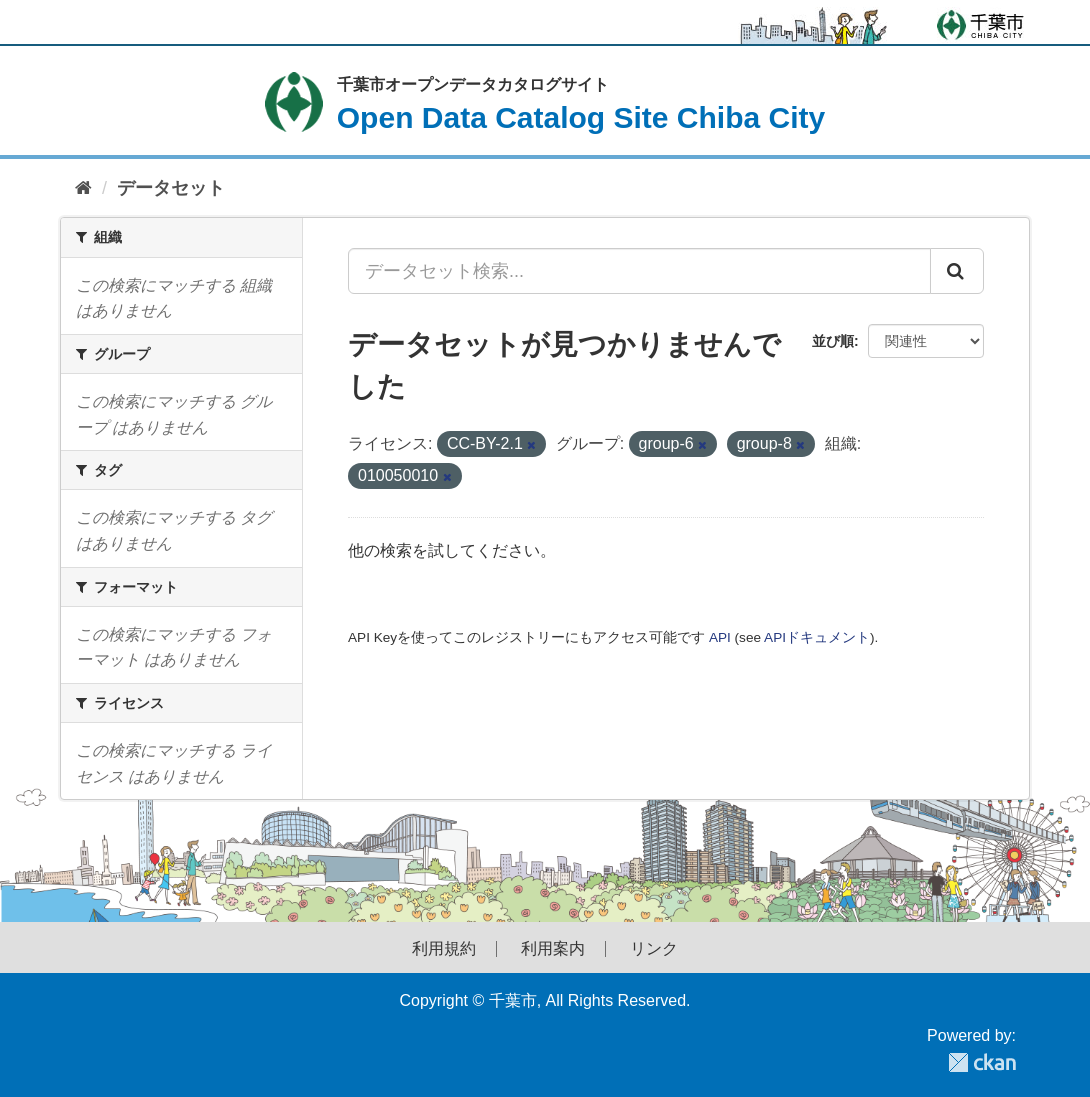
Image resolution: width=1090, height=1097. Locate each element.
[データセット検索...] (639, 271)
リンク (654, 949)
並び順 (833, 341)
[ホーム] (83, 188)
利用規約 (444, 949)
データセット (171, 188)
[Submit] (957, 271)
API (720, 637)
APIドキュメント (817, 637)
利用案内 (553, 949)
